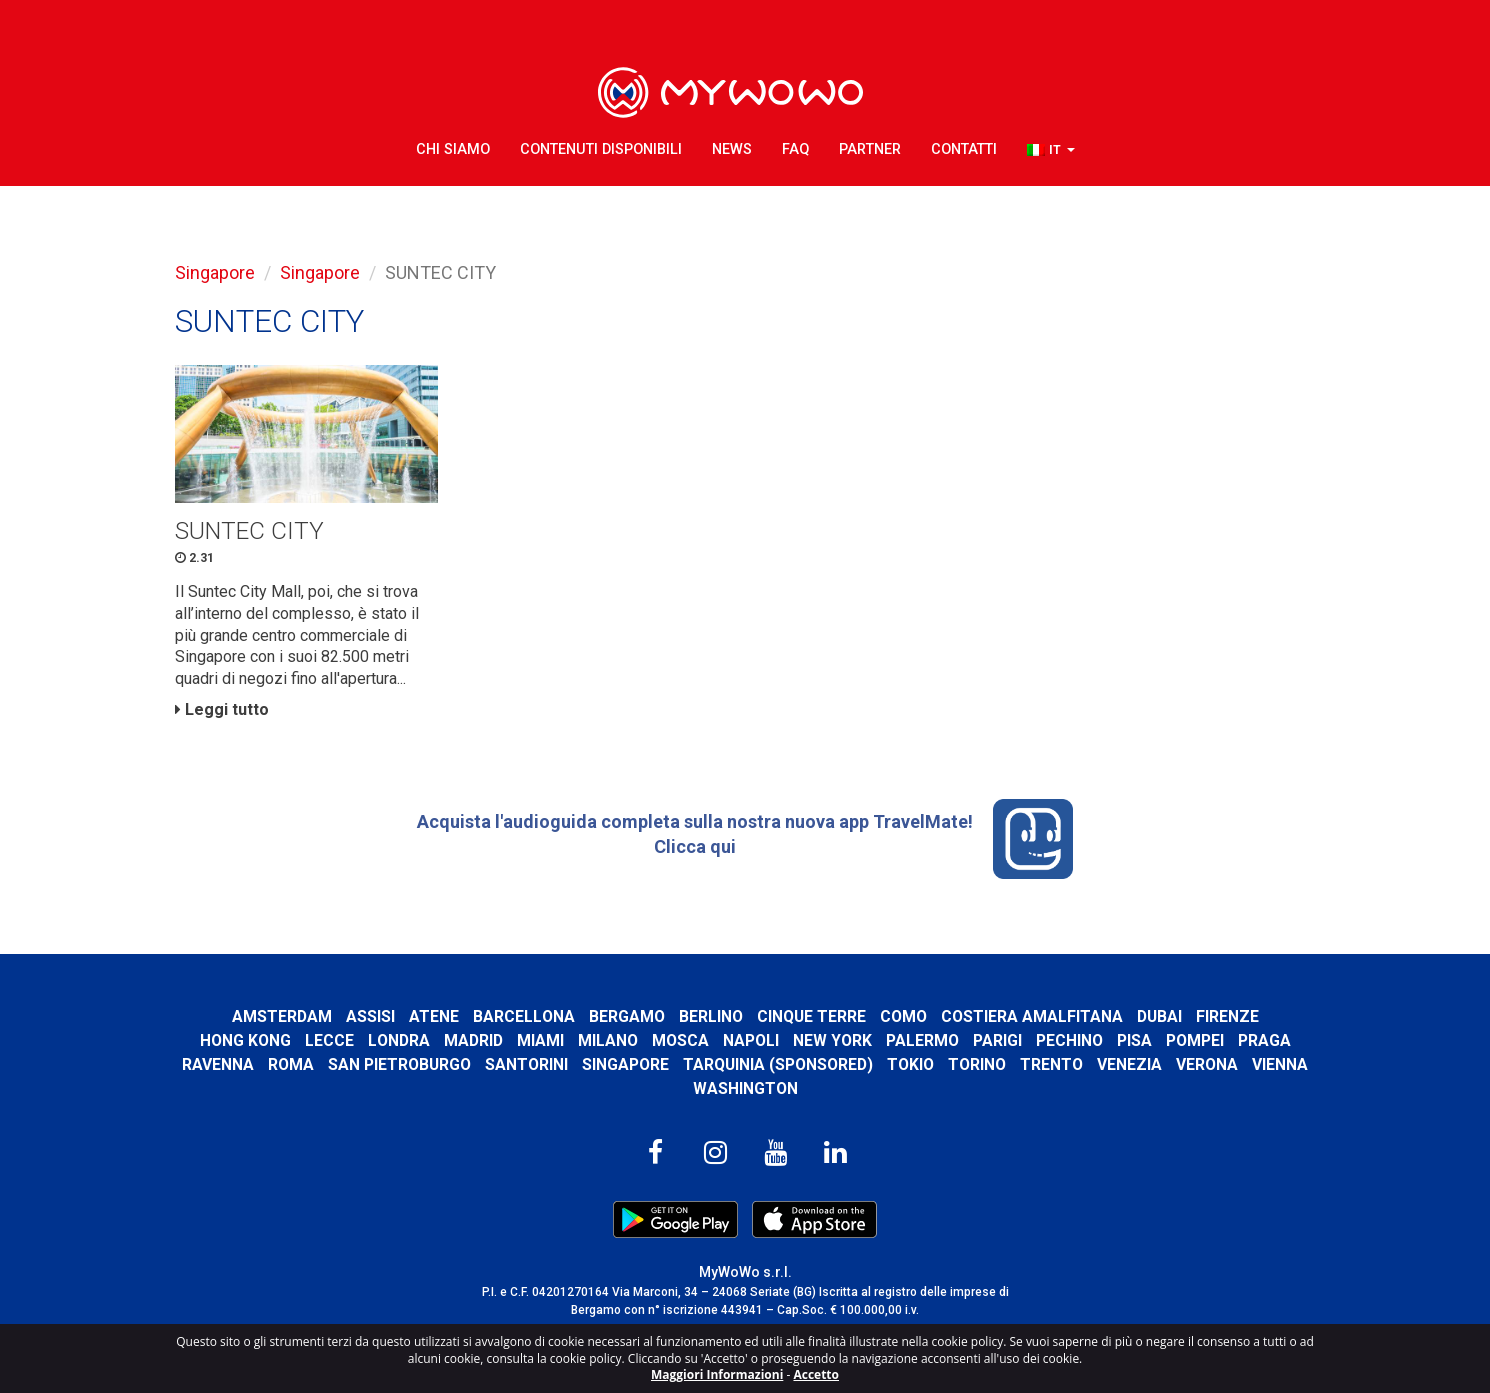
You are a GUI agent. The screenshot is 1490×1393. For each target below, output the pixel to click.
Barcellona (524, 1016)
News (732, 149)
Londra (399, 1040)
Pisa (1134, 1040)
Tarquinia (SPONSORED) (778, 1064)
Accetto (816, 1374)
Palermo (922, 1040)
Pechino (1069, 1040)
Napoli (751, 1040)
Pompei (1195, 1040)
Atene (434, 1016)
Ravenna (218, 1064)
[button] (1051, 150)
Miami (540, 1040)
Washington (745, 1088)
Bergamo (627, 1016)
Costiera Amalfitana (1032, 1016)
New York (832, 1040)
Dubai (1159, 1016)
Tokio (910, 1064)
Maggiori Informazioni (717, 1374)
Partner (870, 149)
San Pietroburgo (399, 1064)
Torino (977, 1064)
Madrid (473, 1040)
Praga (1264, 1040)
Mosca (680, 1040)
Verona (1207, 1064)
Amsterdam (282, 1016)
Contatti (964, 149)
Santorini (526, 1064)
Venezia (1129, 1064)
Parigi (997, 1040)
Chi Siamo (453, 149)
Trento (1051, 1064)
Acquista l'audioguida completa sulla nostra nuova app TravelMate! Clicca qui (745, 839)
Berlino (711, 1016)
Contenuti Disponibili (601, 149)
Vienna (1280, 1064)
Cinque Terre (811, 1016)
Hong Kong (245, 1040)
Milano (608, 1040)
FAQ (795, 149)
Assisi (370, 1016)
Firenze (1227, 1016)
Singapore (215, 272)
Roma (291, 1064)
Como (903, 1016)
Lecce (329, 1040)
